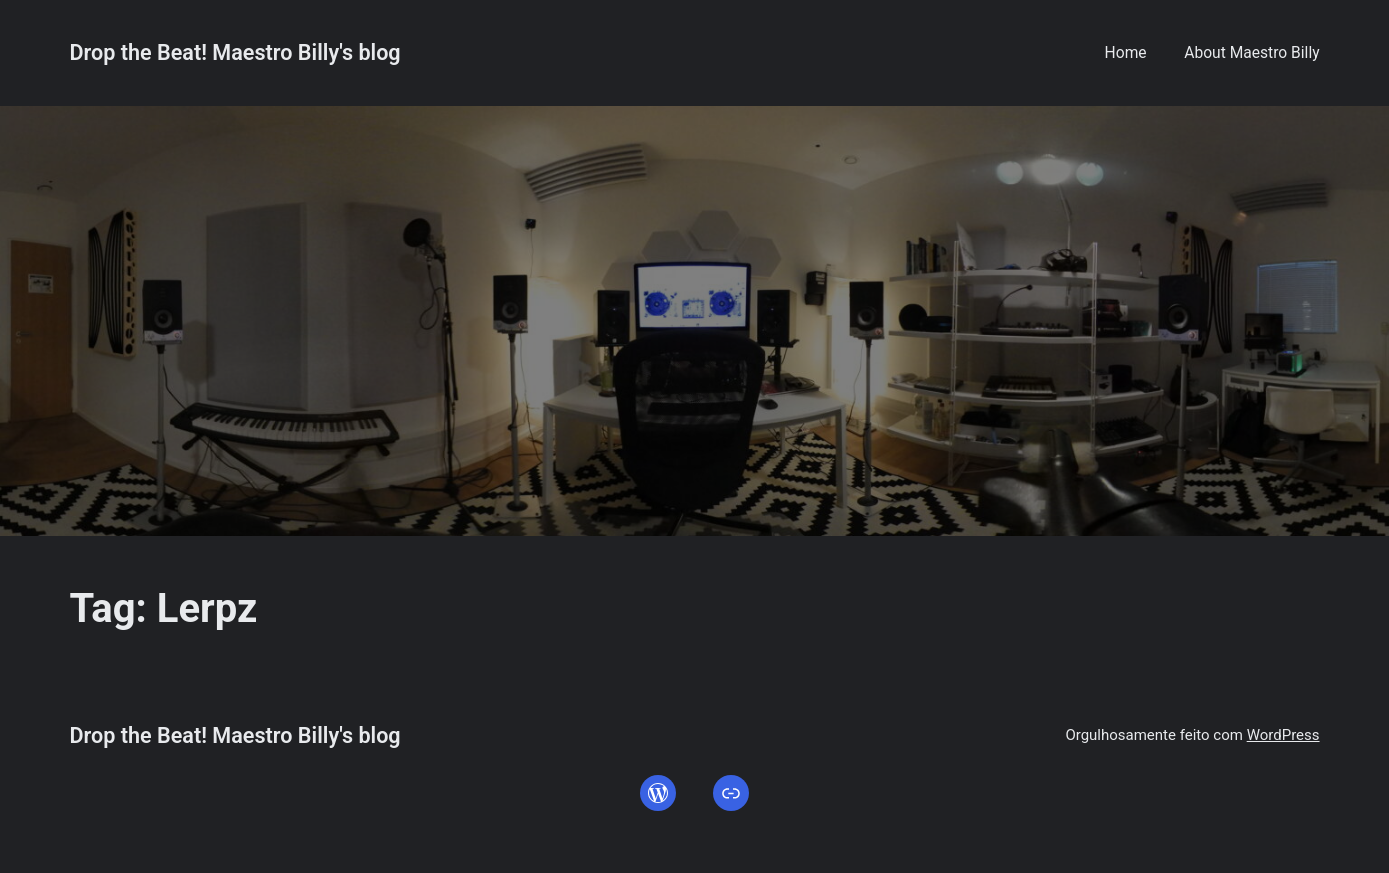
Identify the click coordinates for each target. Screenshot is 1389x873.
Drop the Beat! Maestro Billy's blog (234, 52)
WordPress (1283, 735)
